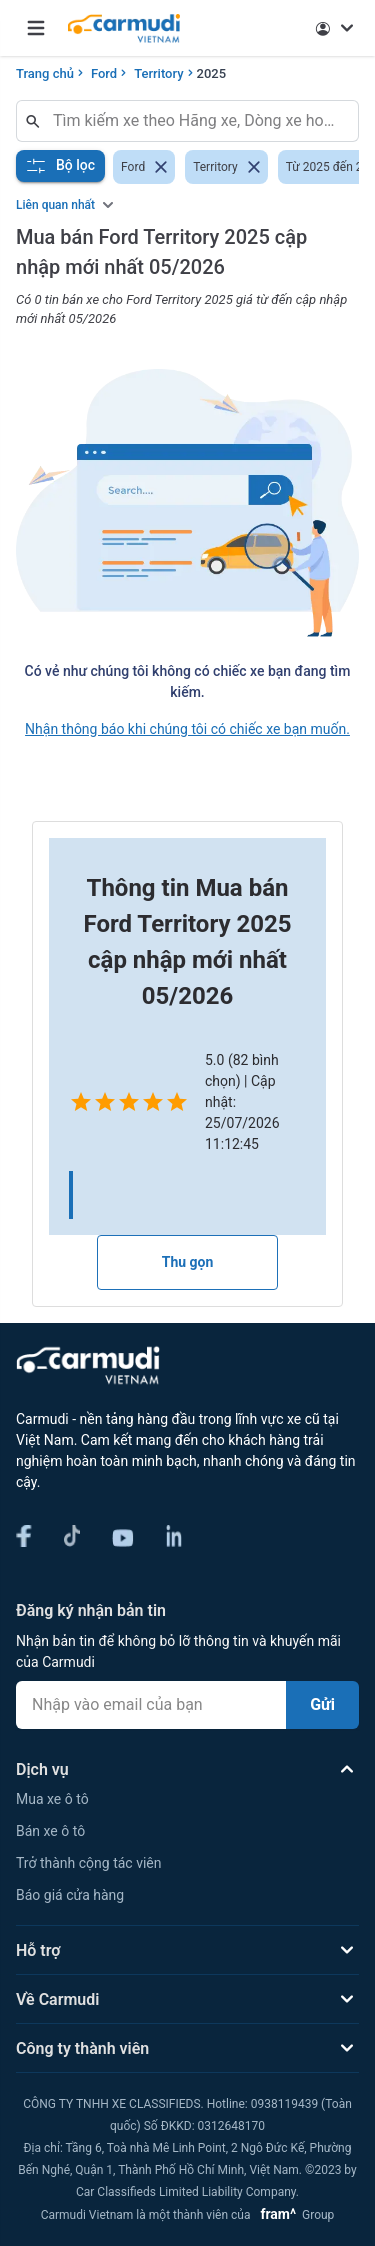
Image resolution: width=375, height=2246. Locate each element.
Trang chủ (45, 73)
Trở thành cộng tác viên (88, 1863)
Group (293, 2215)
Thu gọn (188, 1262)
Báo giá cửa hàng (70, 1895)
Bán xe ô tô (50, 1831)
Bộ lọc (60, 166)
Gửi (322, 1704)
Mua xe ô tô (52, 1799)
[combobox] (195, 121)
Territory (158, 73)
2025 (212, 73)
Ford (104, 73)
